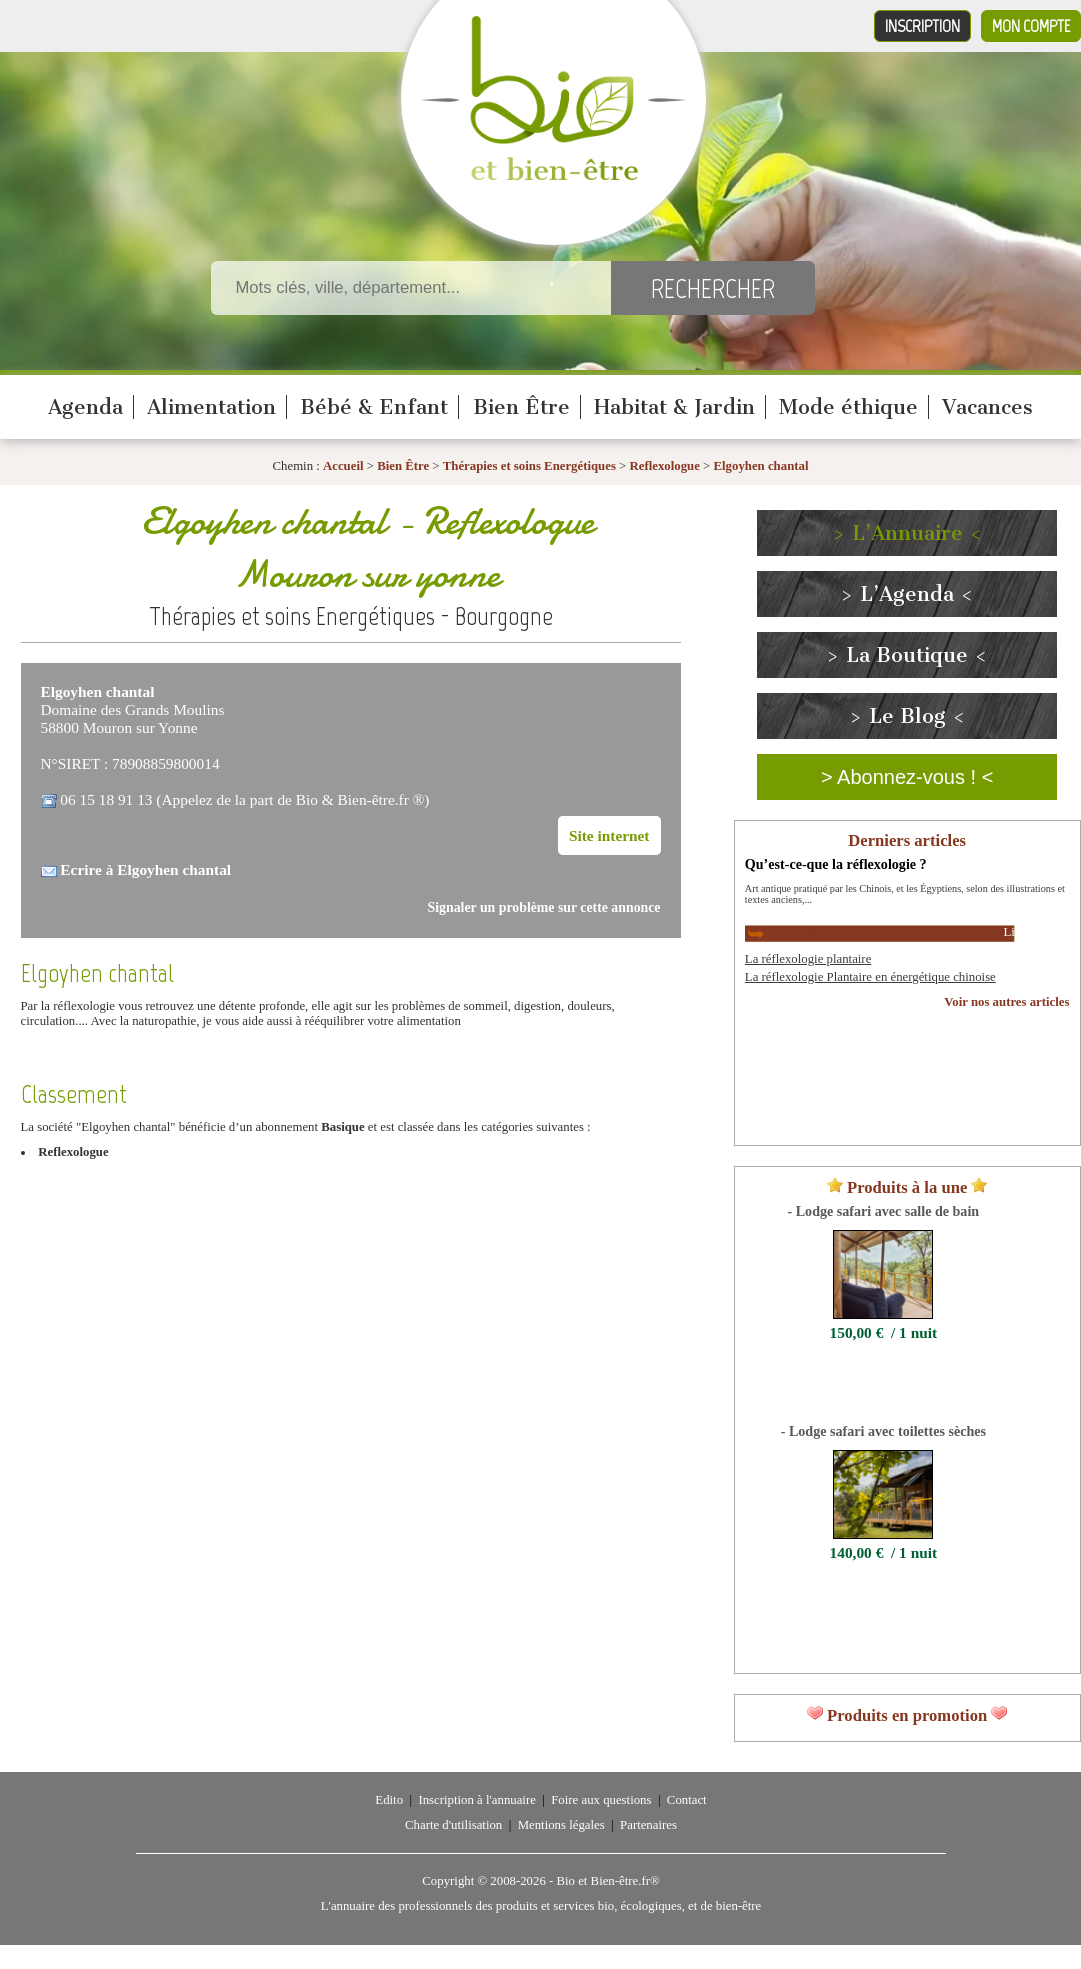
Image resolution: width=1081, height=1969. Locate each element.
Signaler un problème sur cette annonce (544, 907)
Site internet (609, 835)
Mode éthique (848, 407)
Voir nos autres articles (1006, 1002)
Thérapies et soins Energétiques (531, 466)
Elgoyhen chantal (761, 466)
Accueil (343, 466)
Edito (389, 1800)
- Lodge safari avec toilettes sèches (883, 1431)
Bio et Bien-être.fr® (607, 1881)
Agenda (85, 407)
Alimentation (211, 407)
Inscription (922, 26)
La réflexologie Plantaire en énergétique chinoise (870, 977)
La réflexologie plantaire (808, 959)
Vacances (987, 407)
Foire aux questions (601, 1800)
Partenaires (648, 1825)
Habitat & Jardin (674, 407)
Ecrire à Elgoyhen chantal (145, 869)
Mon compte (1031, 26)
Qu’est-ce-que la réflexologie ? (836, 864)
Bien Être (521, 407)
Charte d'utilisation (453, 1825)
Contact (687, 1800)
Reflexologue (665, 466)
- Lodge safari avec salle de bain (884, 1211)
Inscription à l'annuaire (476, 1800)
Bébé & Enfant (374, 407)
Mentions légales (561, 1825)
